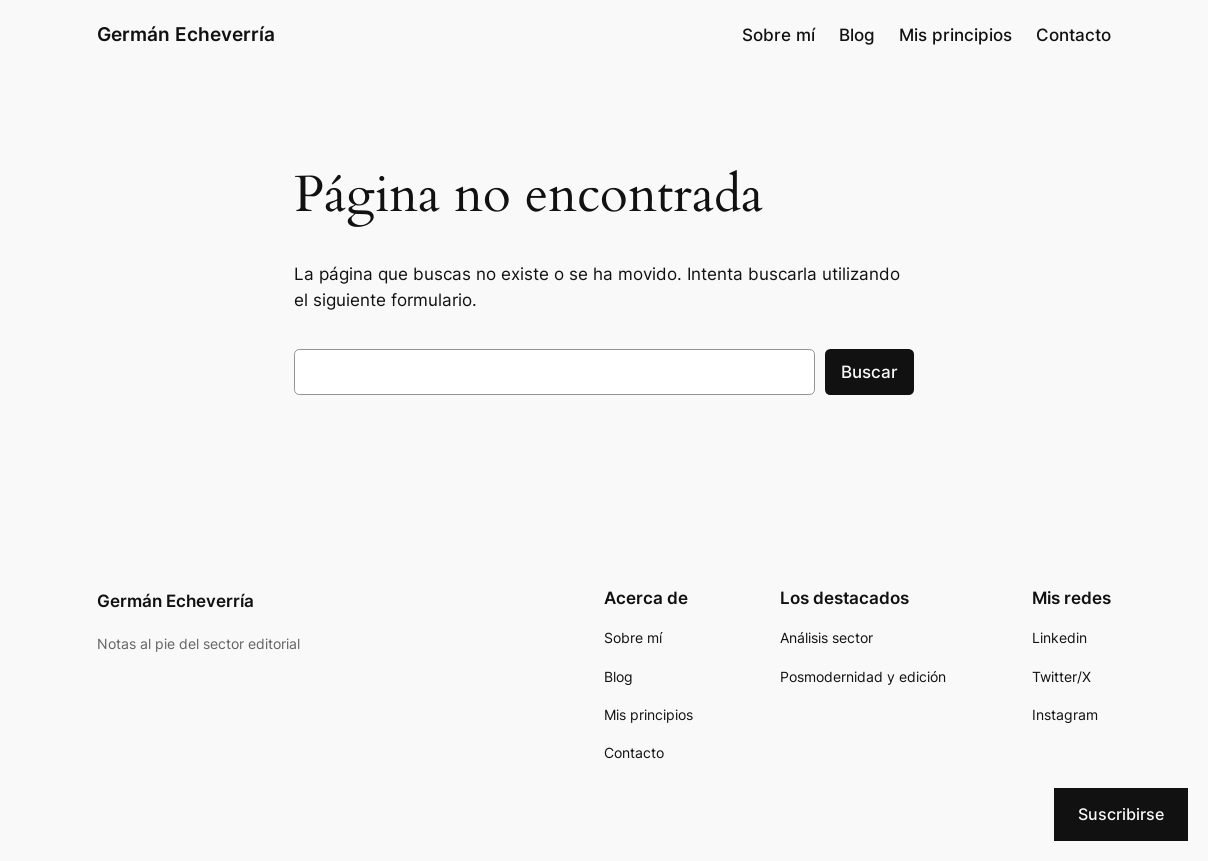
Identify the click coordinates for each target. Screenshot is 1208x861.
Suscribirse (1121, 814)
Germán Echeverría (186, 34)
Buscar (869, 372)
